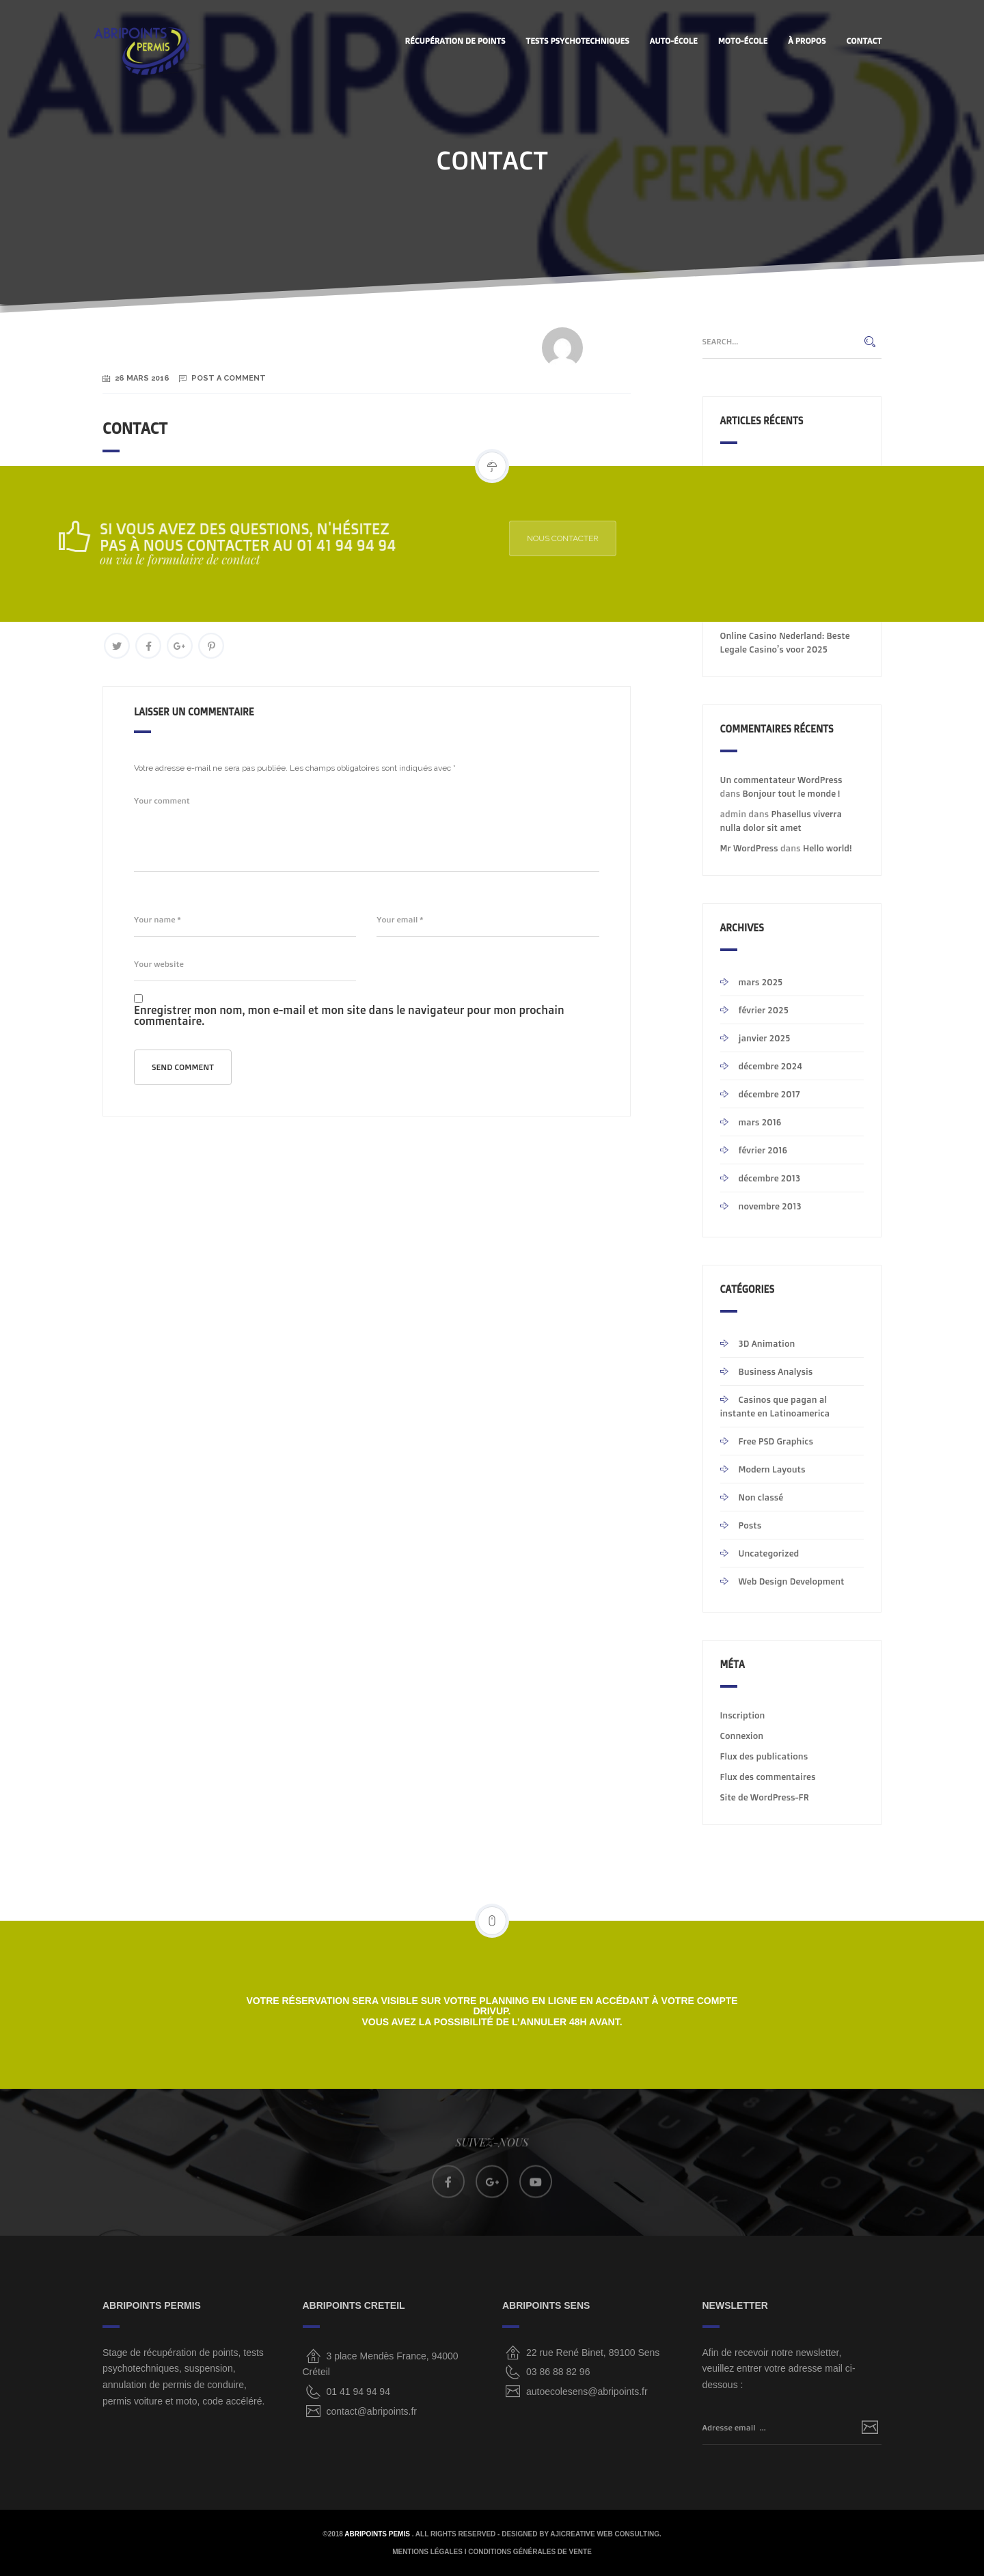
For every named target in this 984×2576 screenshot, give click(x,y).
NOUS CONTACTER (636, 538)
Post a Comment (228, 378)
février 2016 (763, 1150)
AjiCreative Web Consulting (604, 2534)
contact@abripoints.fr (372, 2411)
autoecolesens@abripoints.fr (587, 2391)
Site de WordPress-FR (764, 1797)
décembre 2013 (770, 1178)
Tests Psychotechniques (577, 41)
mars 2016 (760, 1121)
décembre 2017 (769, 1093)
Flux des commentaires (768, 1776)
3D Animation (767, 1343)
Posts (750, 1525)
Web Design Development (792, 1581)
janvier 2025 (765, 1037)
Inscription (742, 1715)
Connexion (742, 1735)
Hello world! (827, 847)
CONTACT (864, 41)
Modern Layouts (772, 1469)
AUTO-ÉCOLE (674, 41)
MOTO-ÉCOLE (743, 41)
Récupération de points (455, 41)
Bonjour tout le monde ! (791, 793)
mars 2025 (761, 981)
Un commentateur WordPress (781, 779)
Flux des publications (764, 1756)
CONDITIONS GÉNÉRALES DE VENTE (530, 2552)
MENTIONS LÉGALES (427, 2552)
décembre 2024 (770, 1065)
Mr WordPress (749, 847)
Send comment (183, 1067)
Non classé (761, 1497)
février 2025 (764, 1009)
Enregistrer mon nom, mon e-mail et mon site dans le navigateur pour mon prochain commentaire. (349, 1015)
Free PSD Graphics (776, 1441)
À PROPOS (806, 41)
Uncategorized (769, 1553)
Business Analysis (776, 1371)
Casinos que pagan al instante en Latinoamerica (775, 1406)
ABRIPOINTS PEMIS (377, 2534)
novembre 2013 (770, 1206)
